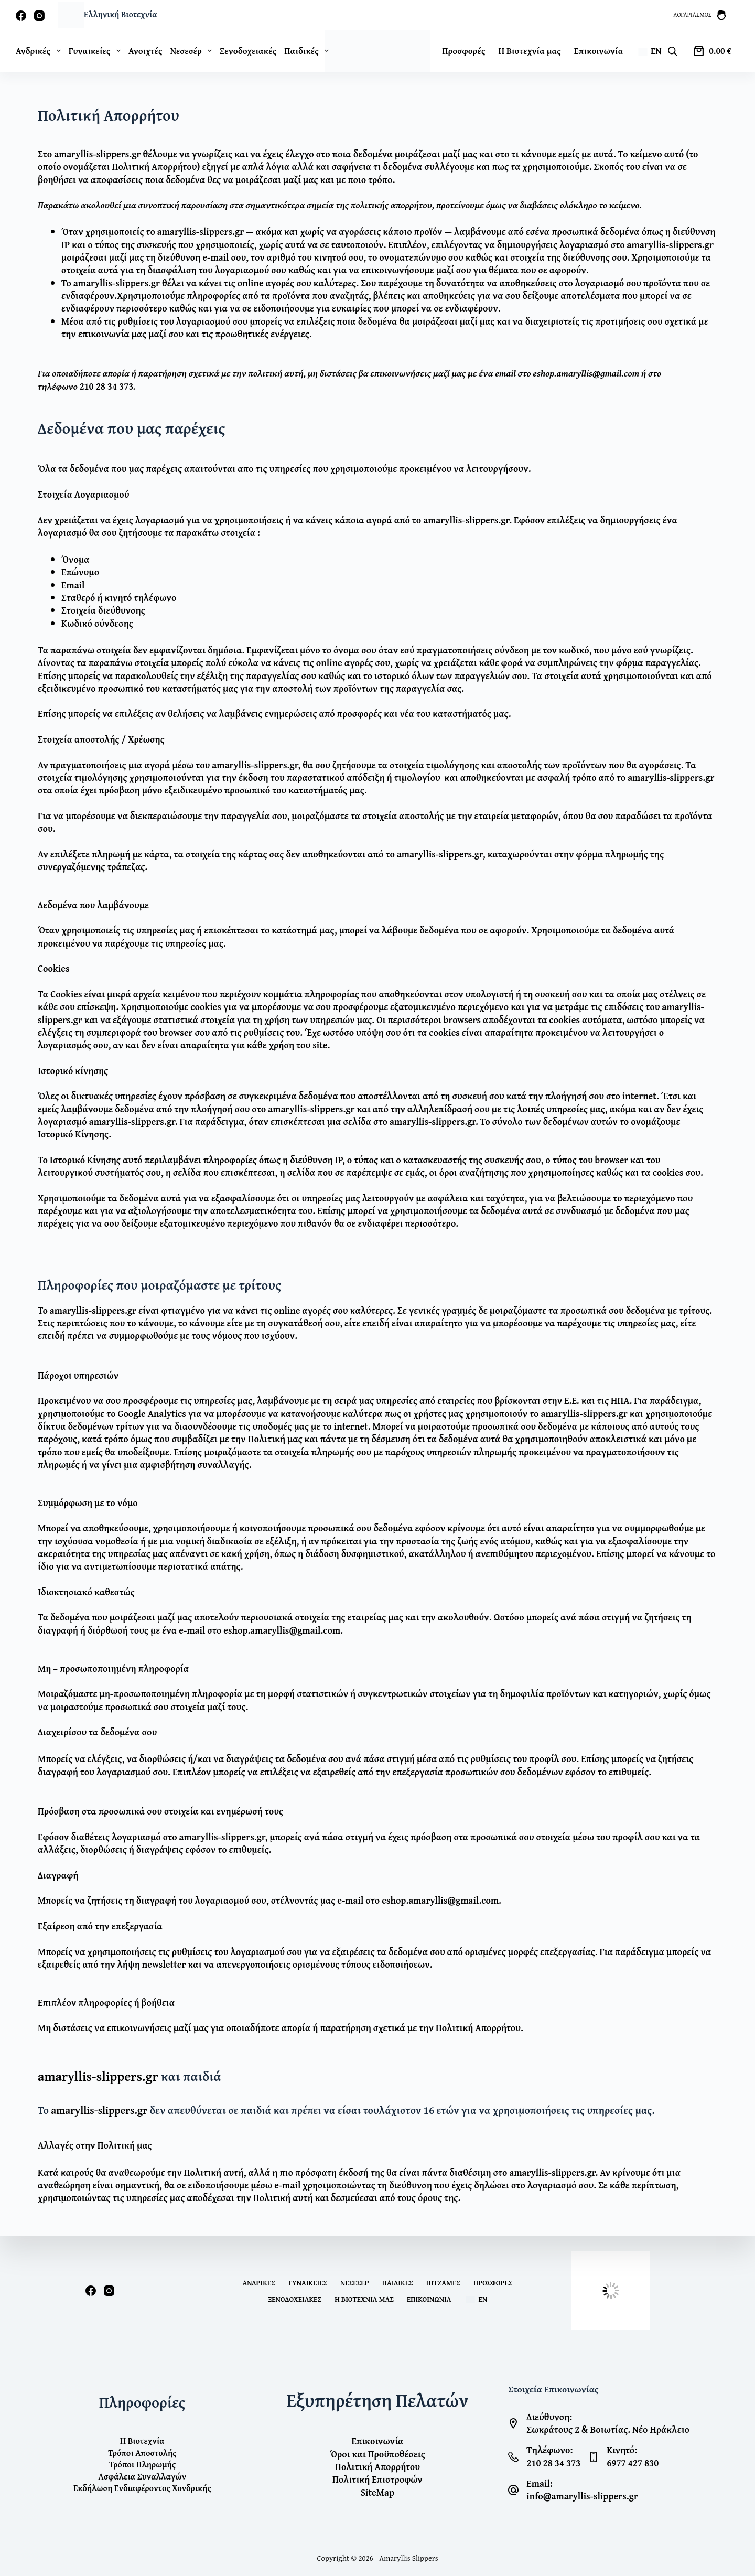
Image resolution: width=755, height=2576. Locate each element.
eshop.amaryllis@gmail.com (586, 373)
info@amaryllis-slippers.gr (582, 2496)
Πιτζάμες (443, 2283)
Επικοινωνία (598, 50)
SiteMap (377, 2492)
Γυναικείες (97, 50)
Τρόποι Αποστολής (142, 2452)
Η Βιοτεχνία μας (530, 50)
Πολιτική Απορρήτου (377, 2467)
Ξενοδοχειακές (248, 50)
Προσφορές (463, 50)
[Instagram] (39, 15)
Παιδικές (308, 50)
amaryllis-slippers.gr (97, 154)
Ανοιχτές (145, 50)
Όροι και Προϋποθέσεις (377, 2454)
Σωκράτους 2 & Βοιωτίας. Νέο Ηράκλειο (607, 2429)
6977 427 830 (633, 2463)
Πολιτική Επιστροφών (377, 2479)
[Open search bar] (672, 51)
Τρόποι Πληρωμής (142, 2464)
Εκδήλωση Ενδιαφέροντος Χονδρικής (142, 2488)
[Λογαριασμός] (700, 15)
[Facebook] (21, 15)
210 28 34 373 (106, 386)
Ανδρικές (40, 50)
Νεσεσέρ (193, 50)
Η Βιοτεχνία (142, 2440)
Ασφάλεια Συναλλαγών (142, 2476)
